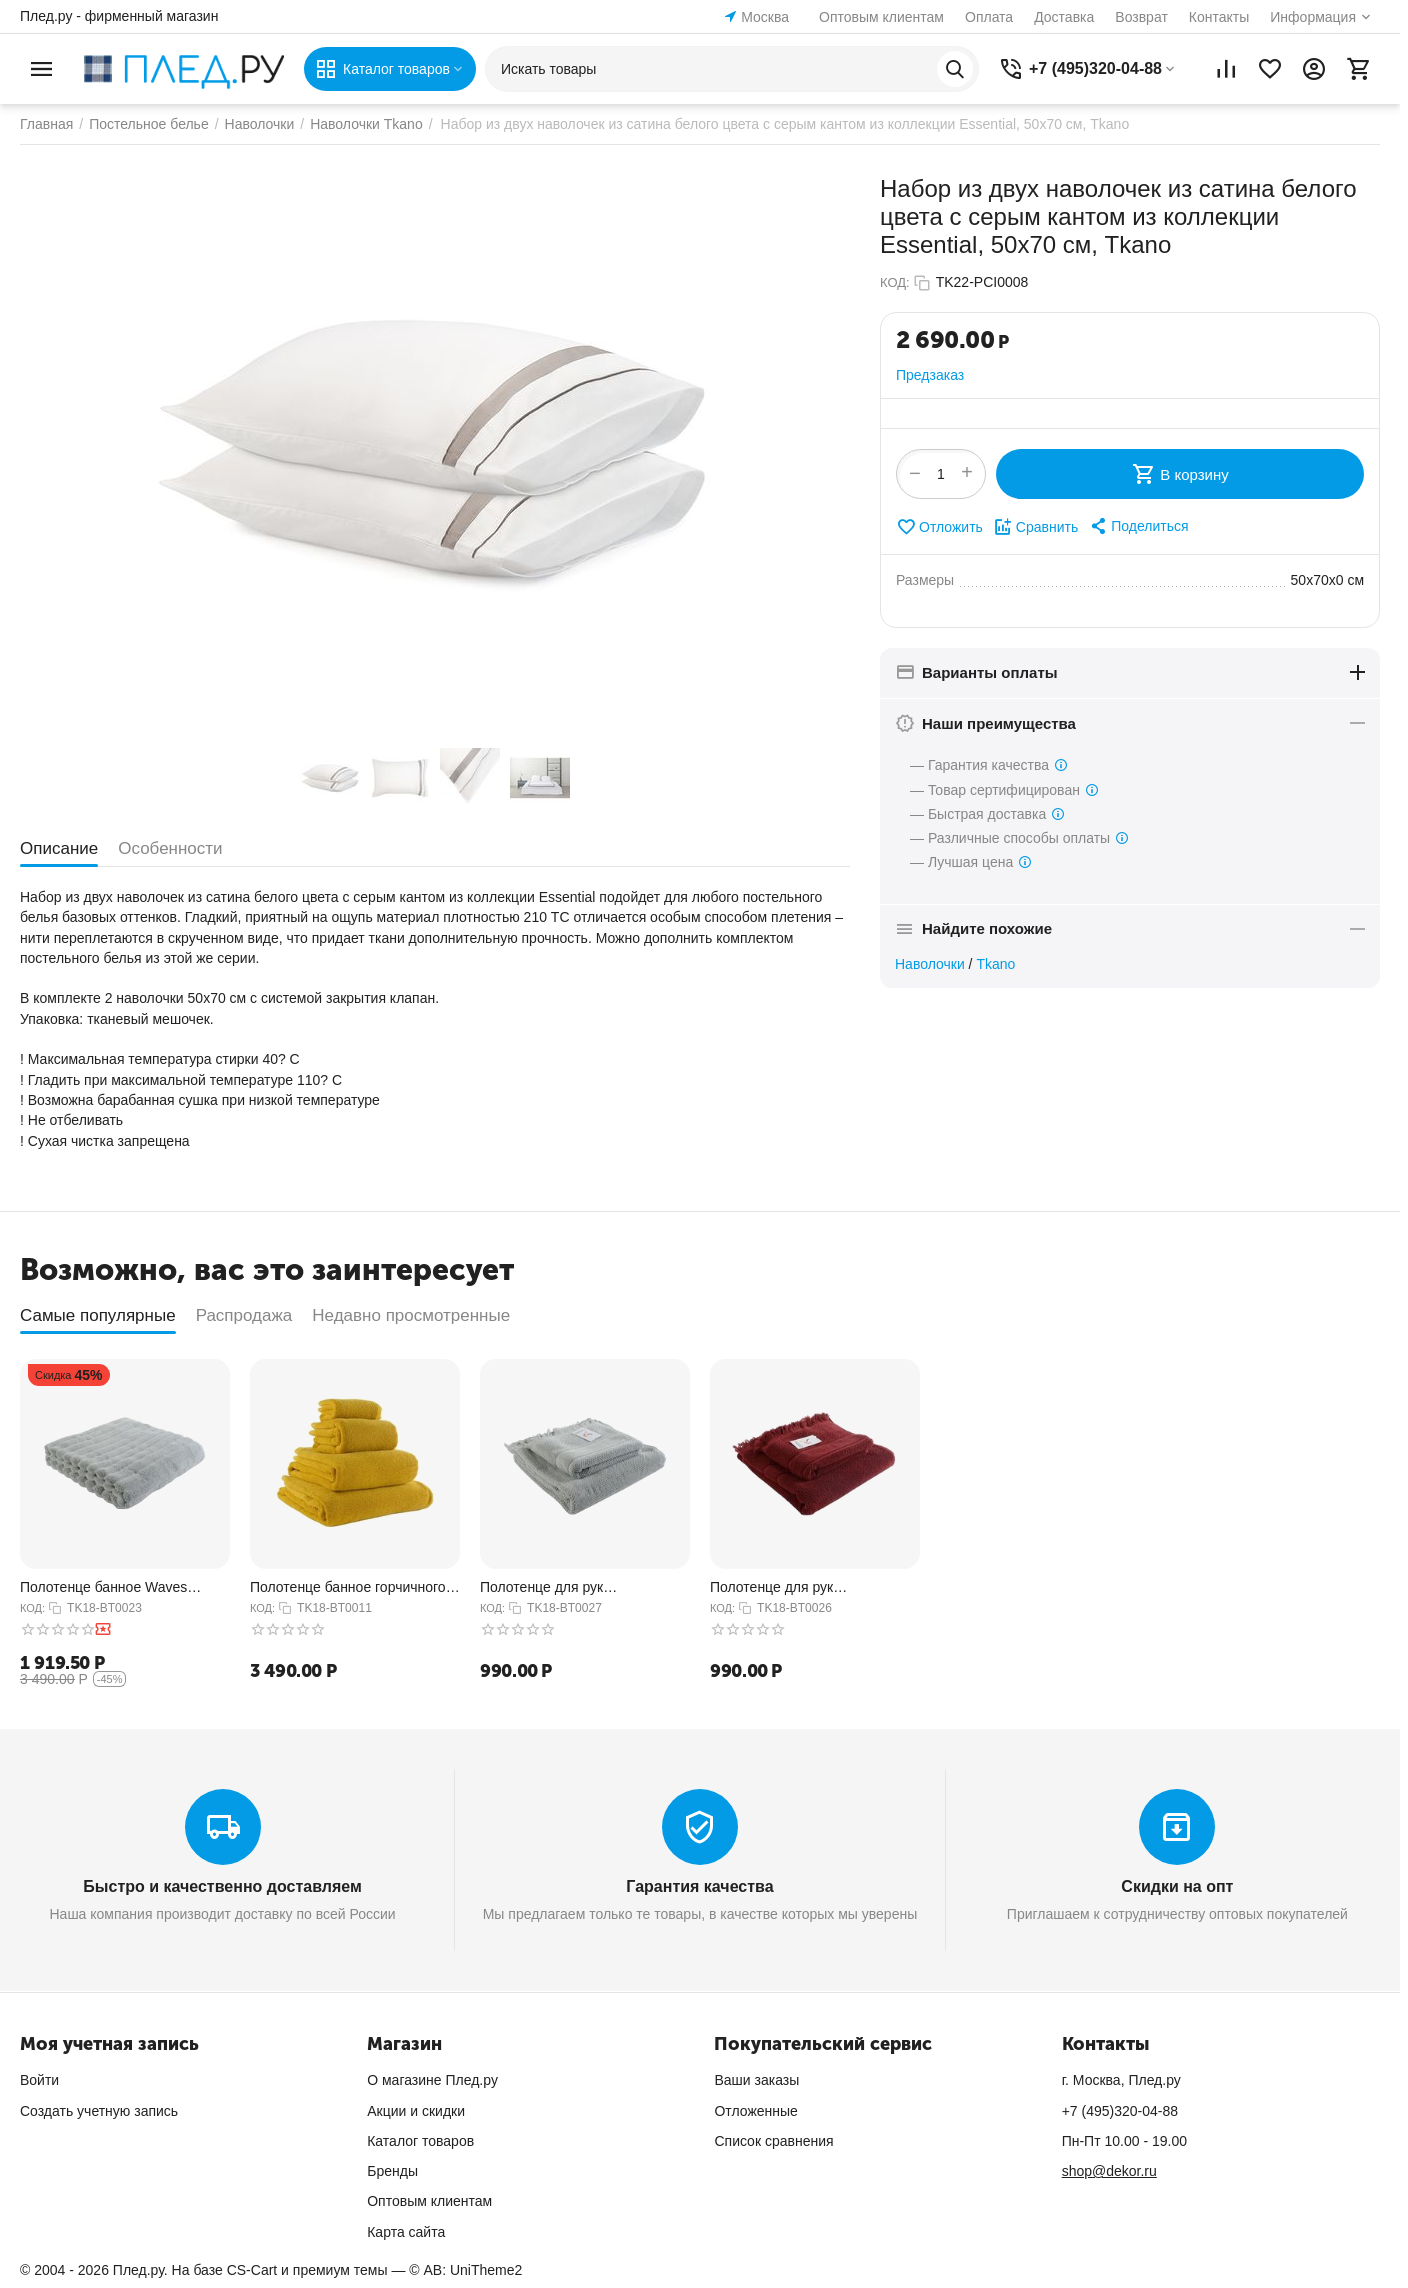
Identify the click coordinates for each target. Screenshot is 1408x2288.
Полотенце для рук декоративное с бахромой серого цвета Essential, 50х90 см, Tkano (575, 1587)
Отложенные (755, 2111)
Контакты (1219, 17)
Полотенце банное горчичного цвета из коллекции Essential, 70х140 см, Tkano (348, 1587)
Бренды (392, 2171)
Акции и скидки (416, 2111)
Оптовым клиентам (881, 17)
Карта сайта (406, 2232)
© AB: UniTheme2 (465, 2270)
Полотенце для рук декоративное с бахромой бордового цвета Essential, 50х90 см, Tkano (796, 1587)
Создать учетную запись (99, 2111)
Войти (39, 2080)
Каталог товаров (420, 2141)
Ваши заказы (756, 2080)
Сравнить (1035, 527)
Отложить (939, 527)
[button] (1138, 526)
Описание (59, 848)
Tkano (995, 964)
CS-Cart (252, 2270)
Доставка (1064, 17)
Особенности (170, 848)
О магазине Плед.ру (432, 2080)
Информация (1313, 17)
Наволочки (930, 964)
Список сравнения (773, 2141)
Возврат (1141, 17)
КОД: (895, 282)
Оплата (989, 17)
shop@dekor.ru (1109, 2171)
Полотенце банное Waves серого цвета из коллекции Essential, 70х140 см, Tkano (109, 1587)
